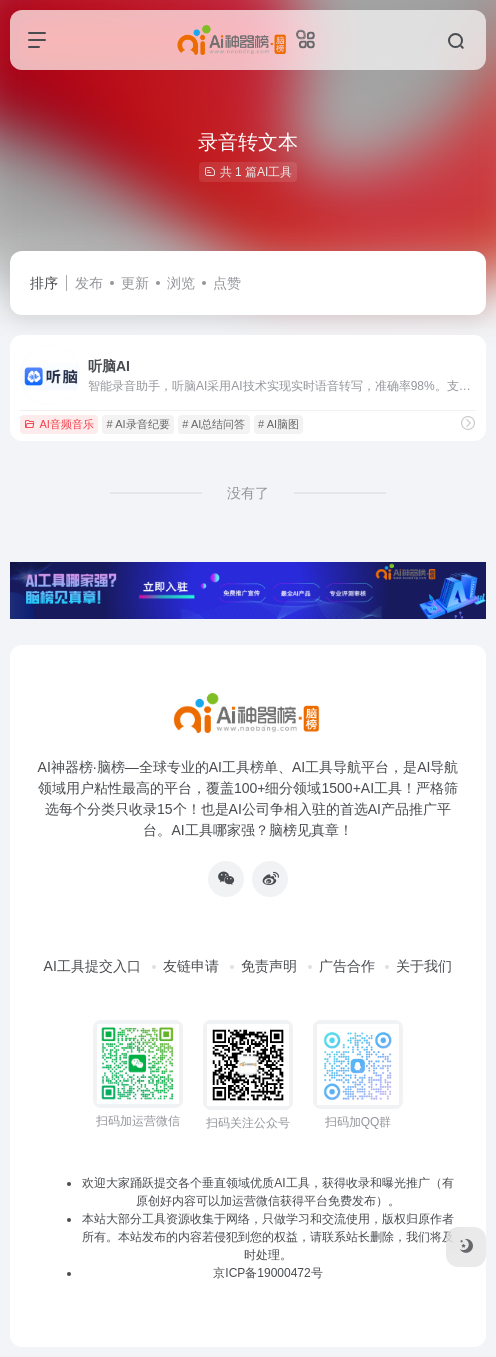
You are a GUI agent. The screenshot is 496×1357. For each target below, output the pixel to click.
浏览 (181, 283)
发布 (89, 283)
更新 (135, 283)
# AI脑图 (278, 424)
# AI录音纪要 (138, 424)
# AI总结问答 (213, 424)
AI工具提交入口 (92, 966)
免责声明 (269, 966)
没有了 (248, 493)
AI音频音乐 (58, 424)
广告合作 (347, 966)
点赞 (227, 283)
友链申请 (191, 966)
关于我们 (424, 966)
